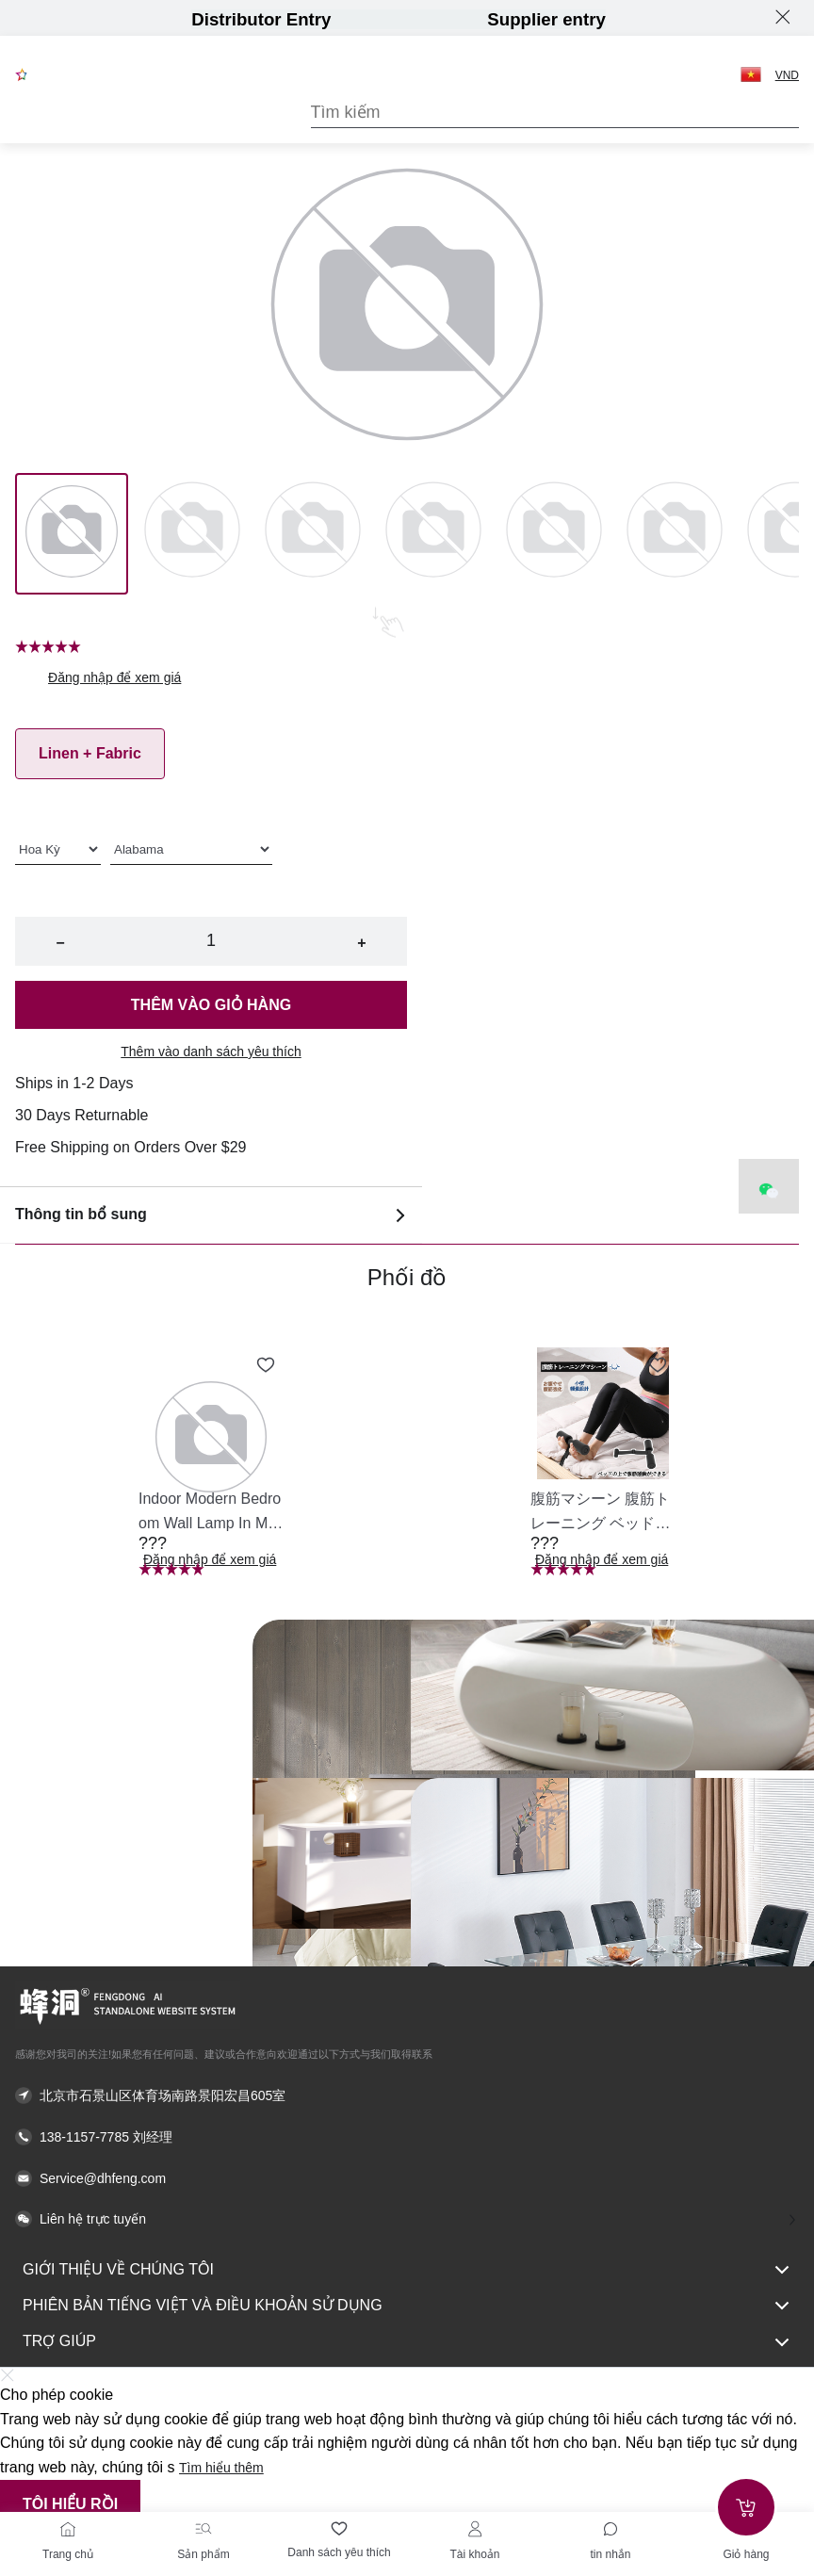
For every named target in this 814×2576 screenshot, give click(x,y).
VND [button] (787, 75)
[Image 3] (433, 533)
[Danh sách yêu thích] (339, 2528)
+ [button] (361, 943)
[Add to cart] (746, 2507)
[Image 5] (674, 533)
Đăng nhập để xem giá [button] (114, 677)
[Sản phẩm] (203, 2528)
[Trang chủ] (67, 2528)
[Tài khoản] (474, 2528)
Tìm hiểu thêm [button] (221, 2467)
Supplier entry (546, 19)
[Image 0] (71, 533)
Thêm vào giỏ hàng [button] (211, 1005)
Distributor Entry (261, 19)
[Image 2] (312, 533)
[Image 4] (553, 533)
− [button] (60, 943)
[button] (751, 74)
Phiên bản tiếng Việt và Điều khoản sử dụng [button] (407, 2305)
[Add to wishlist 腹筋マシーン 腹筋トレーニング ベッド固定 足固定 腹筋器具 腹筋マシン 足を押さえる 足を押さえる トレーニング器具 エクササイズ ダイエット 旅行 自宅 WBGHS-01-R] (657, 1365)
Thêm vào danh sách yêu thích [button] (211, 1051)
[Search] (555, 112)
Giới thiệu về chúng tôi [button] (407, 2269)
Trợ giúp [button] (407, 2342)
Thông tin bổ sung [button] (211, 1214)
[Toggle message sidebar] (610, 2528)
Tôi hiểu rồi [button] (70, 2504)
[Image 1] (192, 533)
